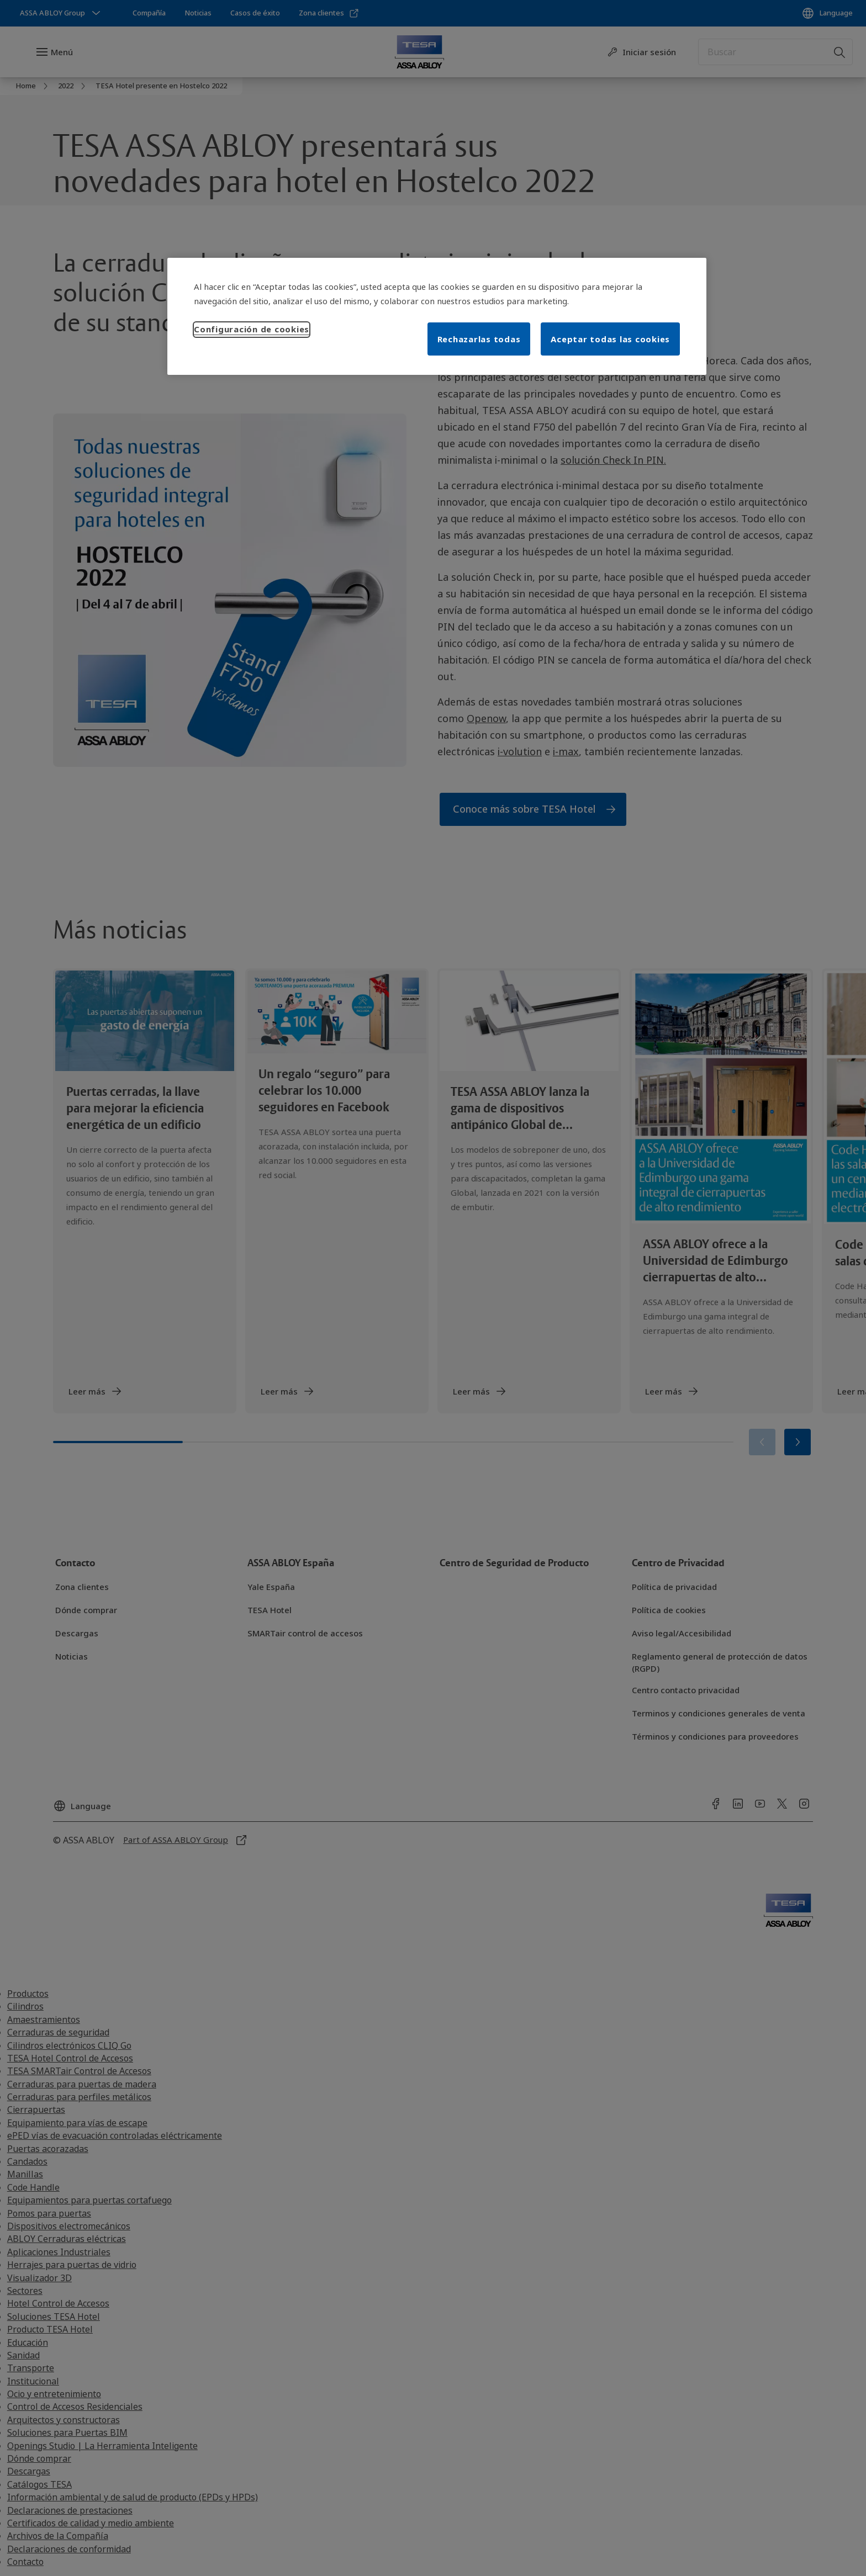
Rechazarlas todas (479, 338)
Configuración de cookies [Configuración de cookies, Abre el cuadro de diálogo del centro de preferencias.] (251, 329)
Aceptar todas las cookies (610, 338)
